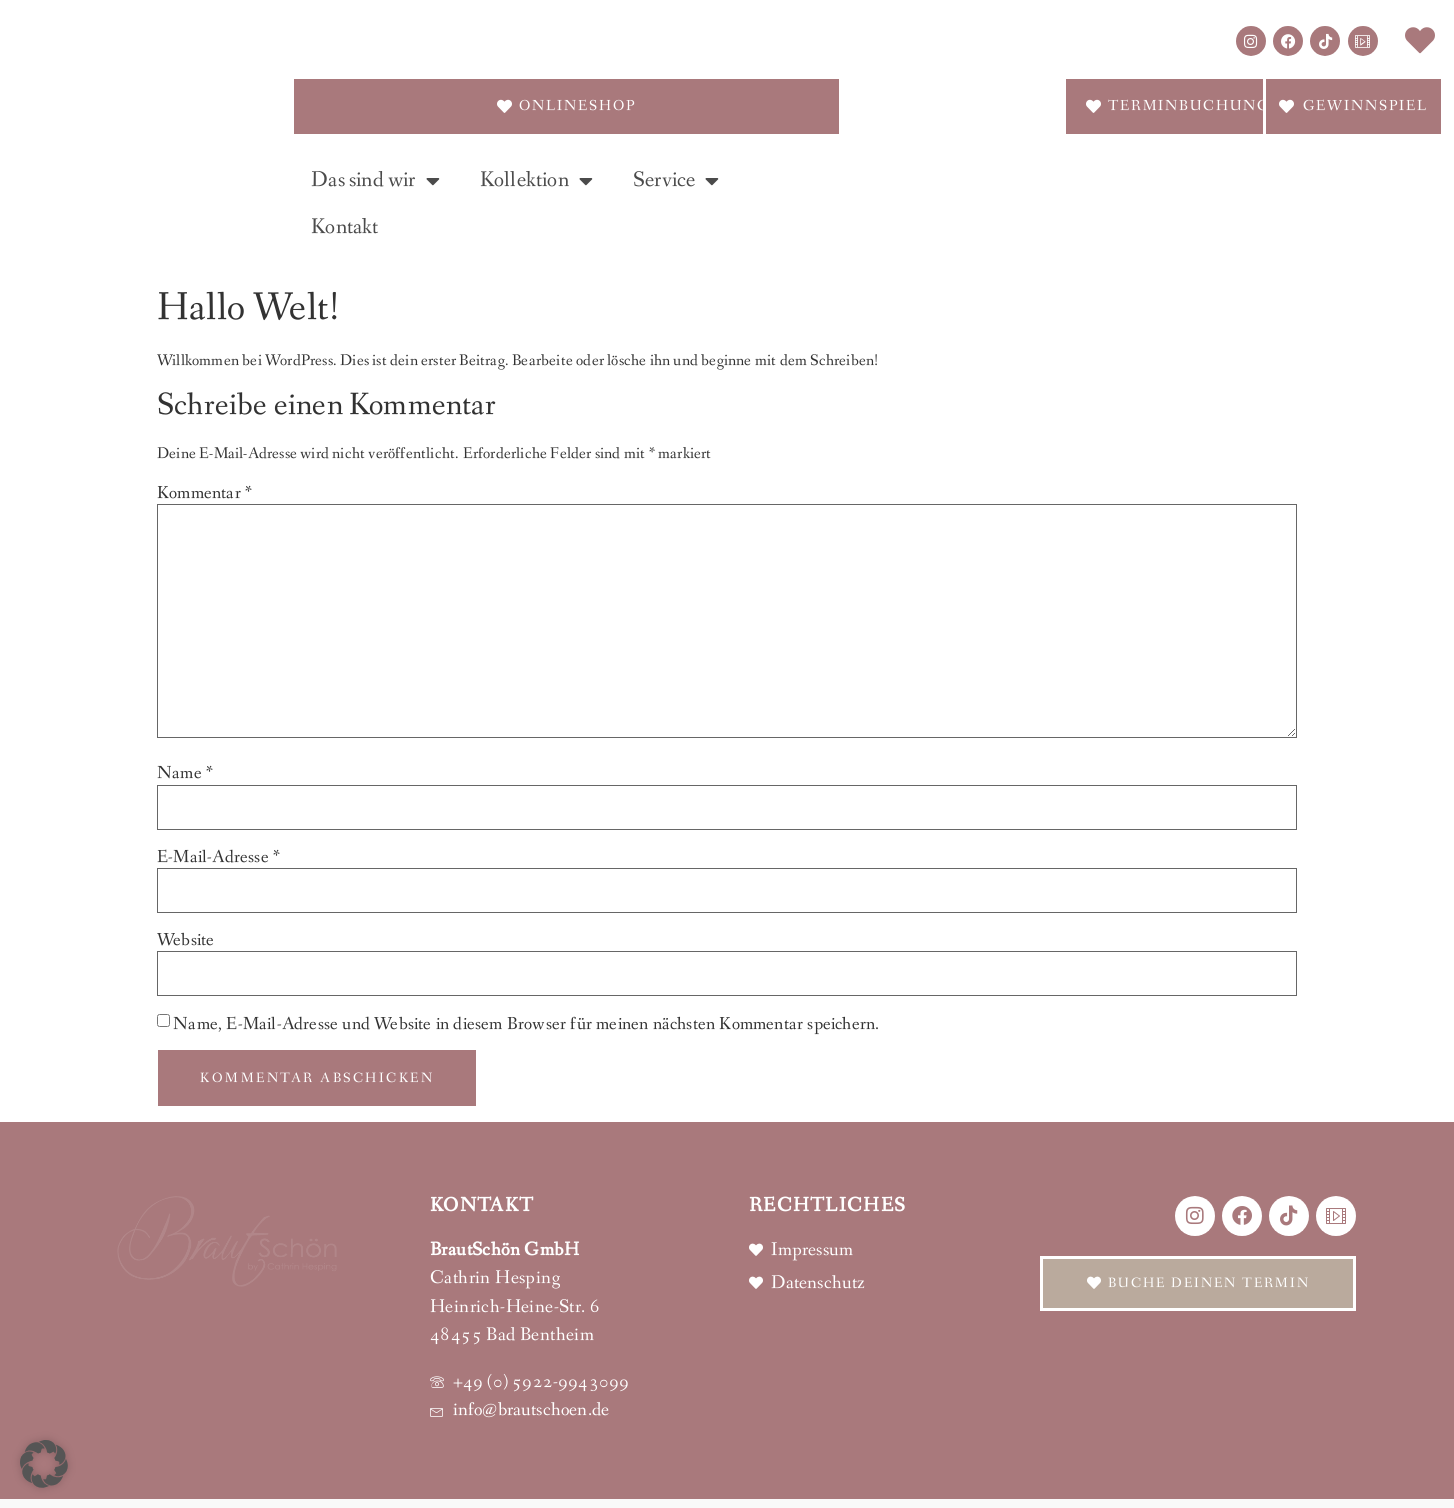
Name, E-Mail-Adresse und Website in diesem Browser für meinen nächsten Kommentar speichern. (526, 1024)
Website (185, 940)
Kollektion (536, 181)
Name (185, 773)
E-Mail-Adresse (218, 857)
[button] (44, 1464)
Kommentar (204, 493)
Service (676, 181)
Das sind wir (375, 181)
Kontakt (344, 227)
